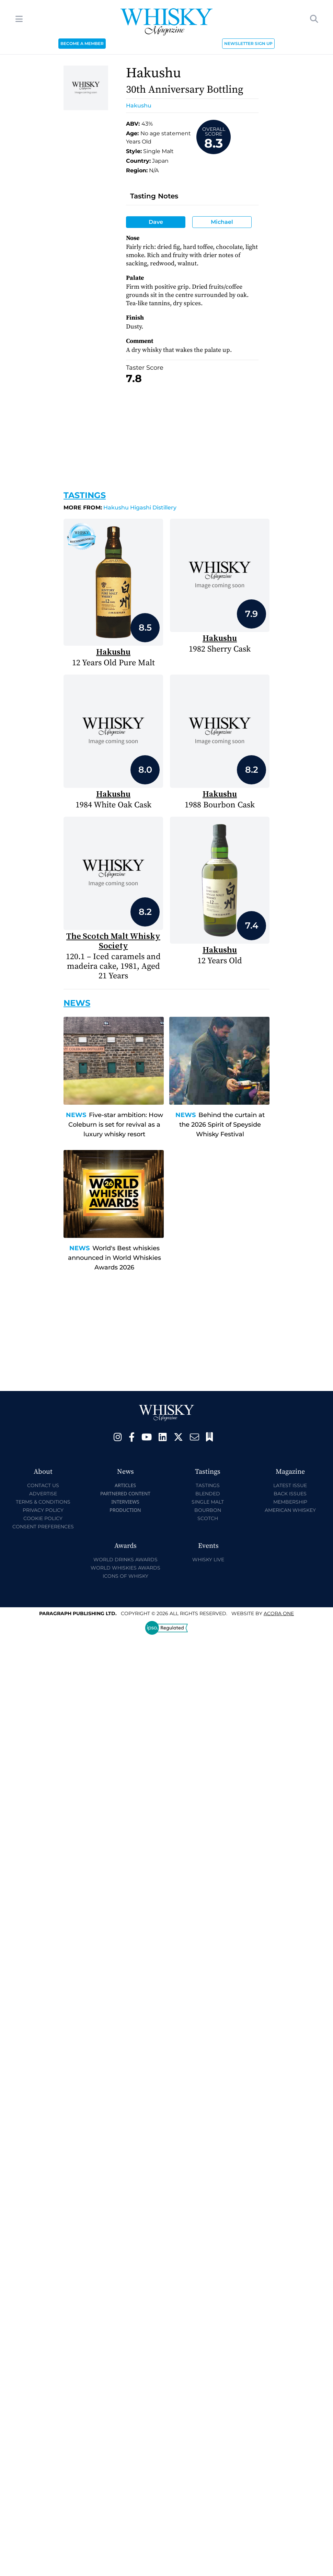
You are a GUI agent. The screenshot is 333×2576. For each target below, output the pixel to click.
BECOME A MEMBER (82, 43)
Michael (222, 222)
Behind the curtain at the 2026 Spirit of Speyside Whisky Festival (222, 1124)
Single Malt (208, 1502)
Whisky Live (208, 1559)
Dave (156, 222)
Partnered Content (125, 1493)
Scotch (207, 1518)
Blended (207, 1494)
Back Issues (290, 1494)
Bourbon (207, 1510)
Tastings (85, 495)
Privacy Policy (43, 1510)
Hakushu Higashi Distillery (120, 507)
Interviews (125, 1501)
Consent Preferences (43, 1526)
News (76, 1115)
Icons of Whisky (125, 1576)
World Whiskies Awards (125, 1568)
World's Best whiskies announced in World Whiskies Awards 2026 (114, 1257)
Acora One (279, 1613)
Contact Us (43, 1485)
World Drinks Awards (125, 1559)
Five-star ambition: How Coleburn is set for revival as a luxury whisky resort (115, 1124)
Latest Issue (290, 1485)
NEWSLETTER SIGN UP (248, 43)
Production (125, 1510)
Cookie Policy (42, 1518)
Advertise (43, 1494)
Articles (125, 1485)
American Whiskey (290, 1510)
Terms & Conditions (43, 1502)
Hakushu (138, 105)
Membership (290, 1502)
